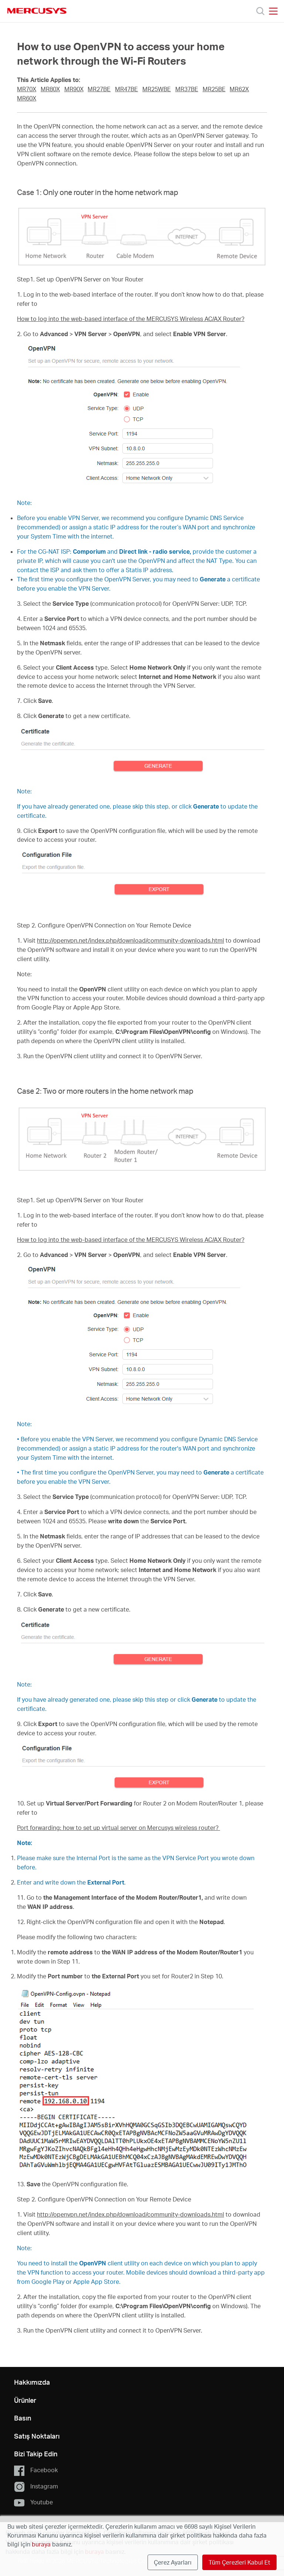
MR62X (239, 89)
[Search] (260, 11)
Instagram (36, 2486)
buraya (41, 2544)
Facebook (35, 2470)
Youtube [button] (33, 2502)
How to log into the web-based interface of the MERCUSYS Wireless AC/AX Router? (130, 318)
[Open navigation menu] (273, 11)
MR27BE (99, 89)
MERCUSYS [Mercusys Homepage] (37, 11)
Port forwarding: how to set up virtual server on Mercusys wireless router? (118, 1827)
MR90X (74, 89)
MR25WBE (156, 89)
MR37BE (186, 89)
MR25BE (214, 89)
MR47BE (126, 89)
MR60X (26, 98)
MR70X (26, 89)
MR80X (50, 89)
